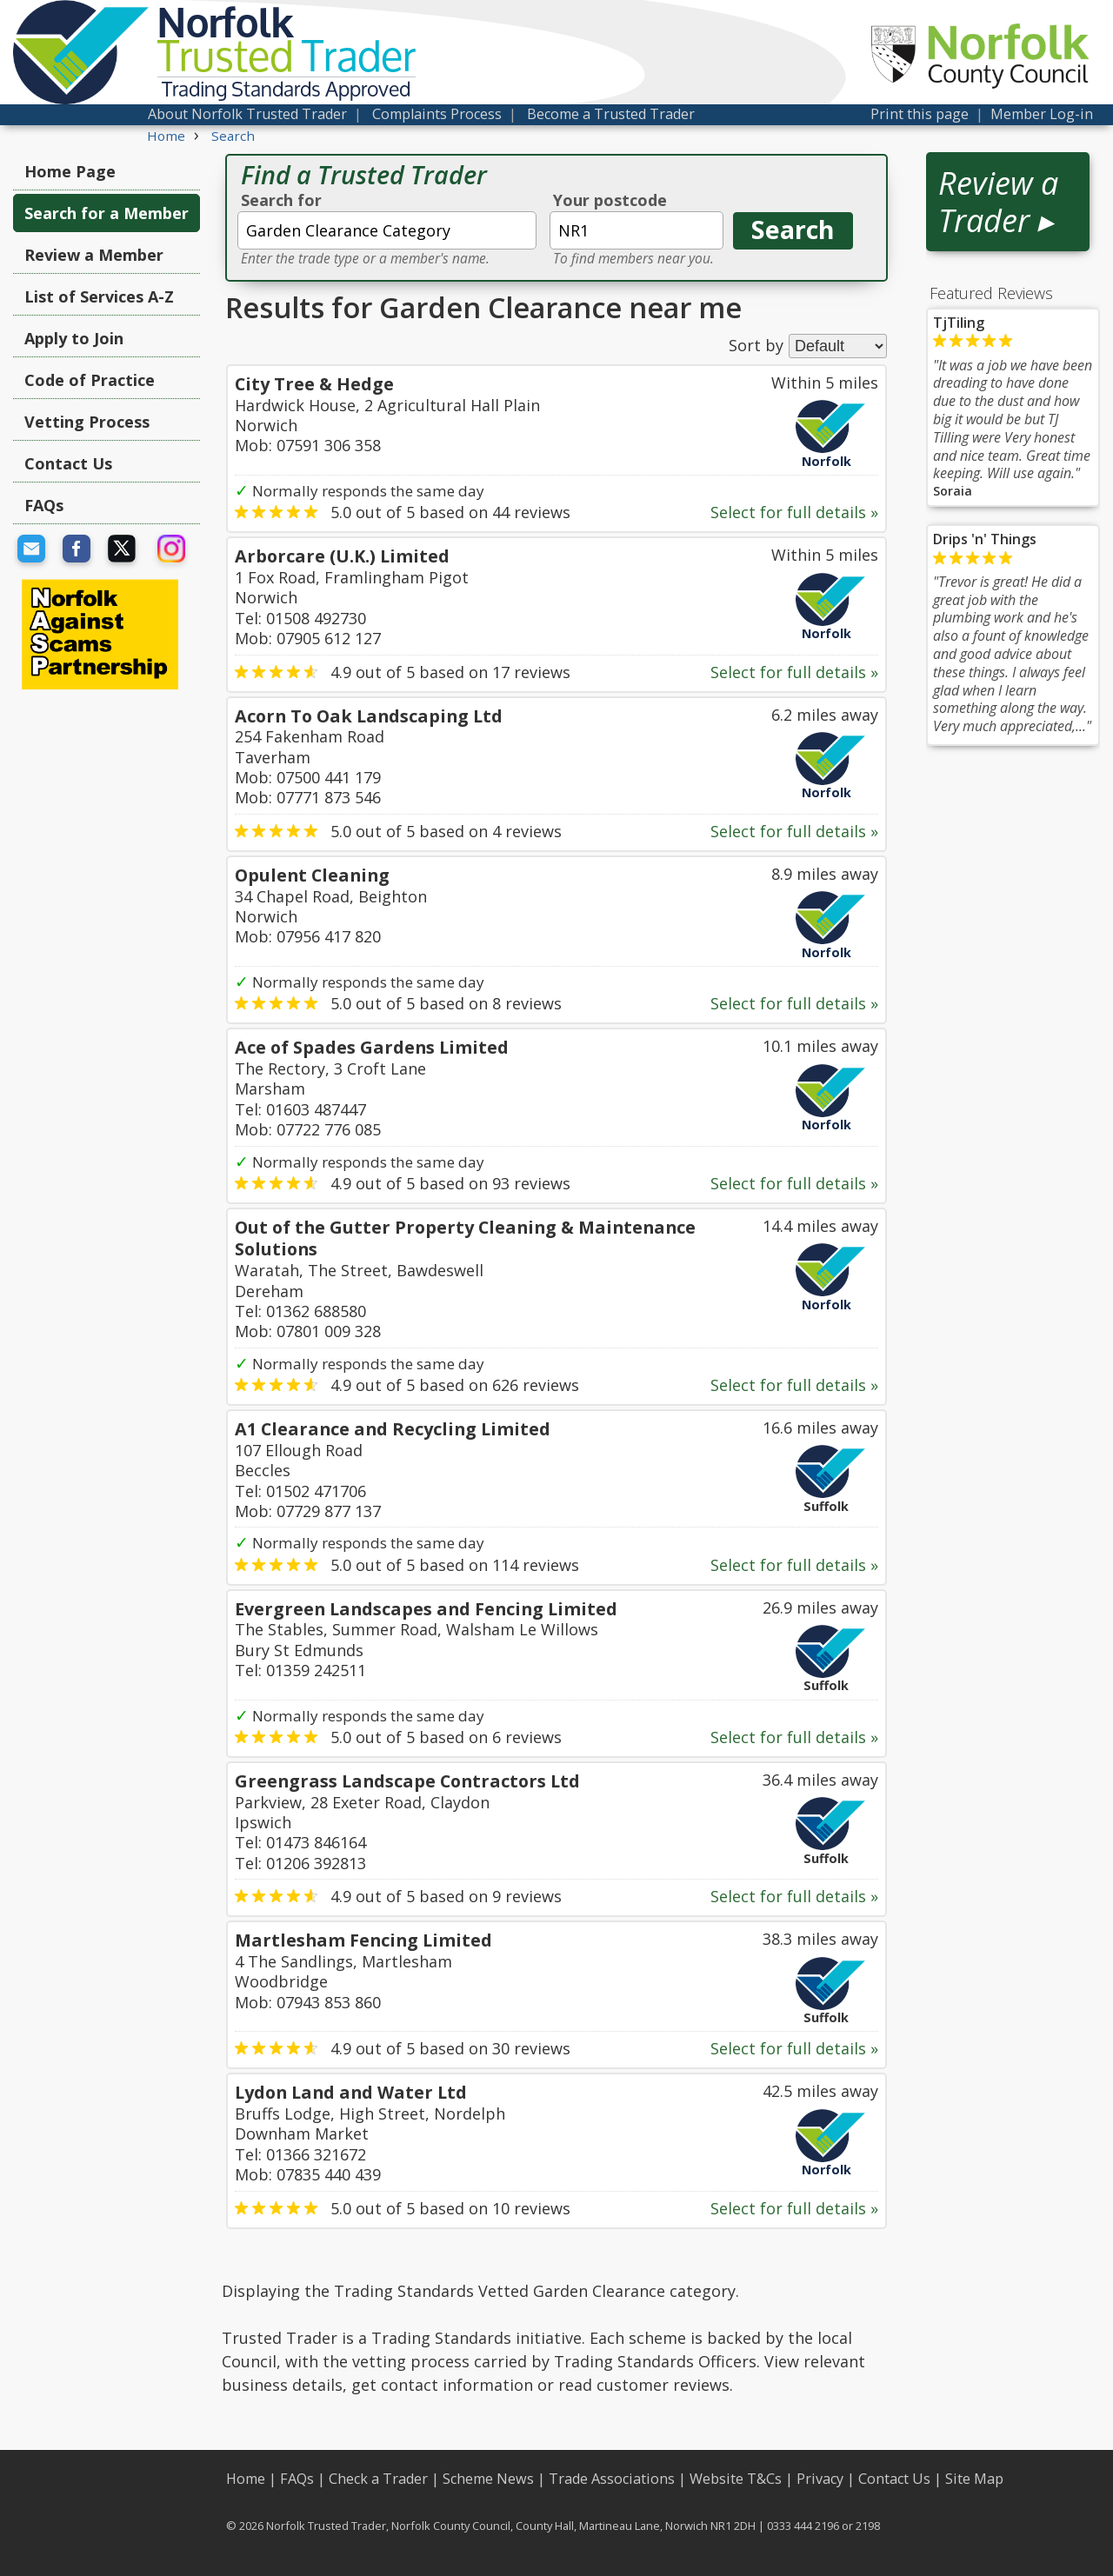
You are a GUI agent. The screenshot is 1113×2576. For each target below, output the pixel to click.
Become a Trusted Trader (611, 113)
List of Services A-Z (99, 296)
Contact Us (68, 463)
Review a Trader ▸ (998, 202)
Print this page (919, 113)
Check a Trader (378, 2478)
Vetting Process (87, 421)
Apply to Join (73, 338)
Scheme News (488, 2478)
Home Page (70, 171)
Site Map (974, 2478)
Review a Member (93, 254)
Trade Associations (612, 2478)
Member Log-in (1041, 113)
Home (245, 2478)
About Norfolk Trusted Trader (247, 113)
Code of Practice (89, 379)
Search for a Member (106, 213)
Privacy (819, 2478)
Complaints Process (437, 113)
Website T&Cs (736, 2478)
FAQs (43, 505)
